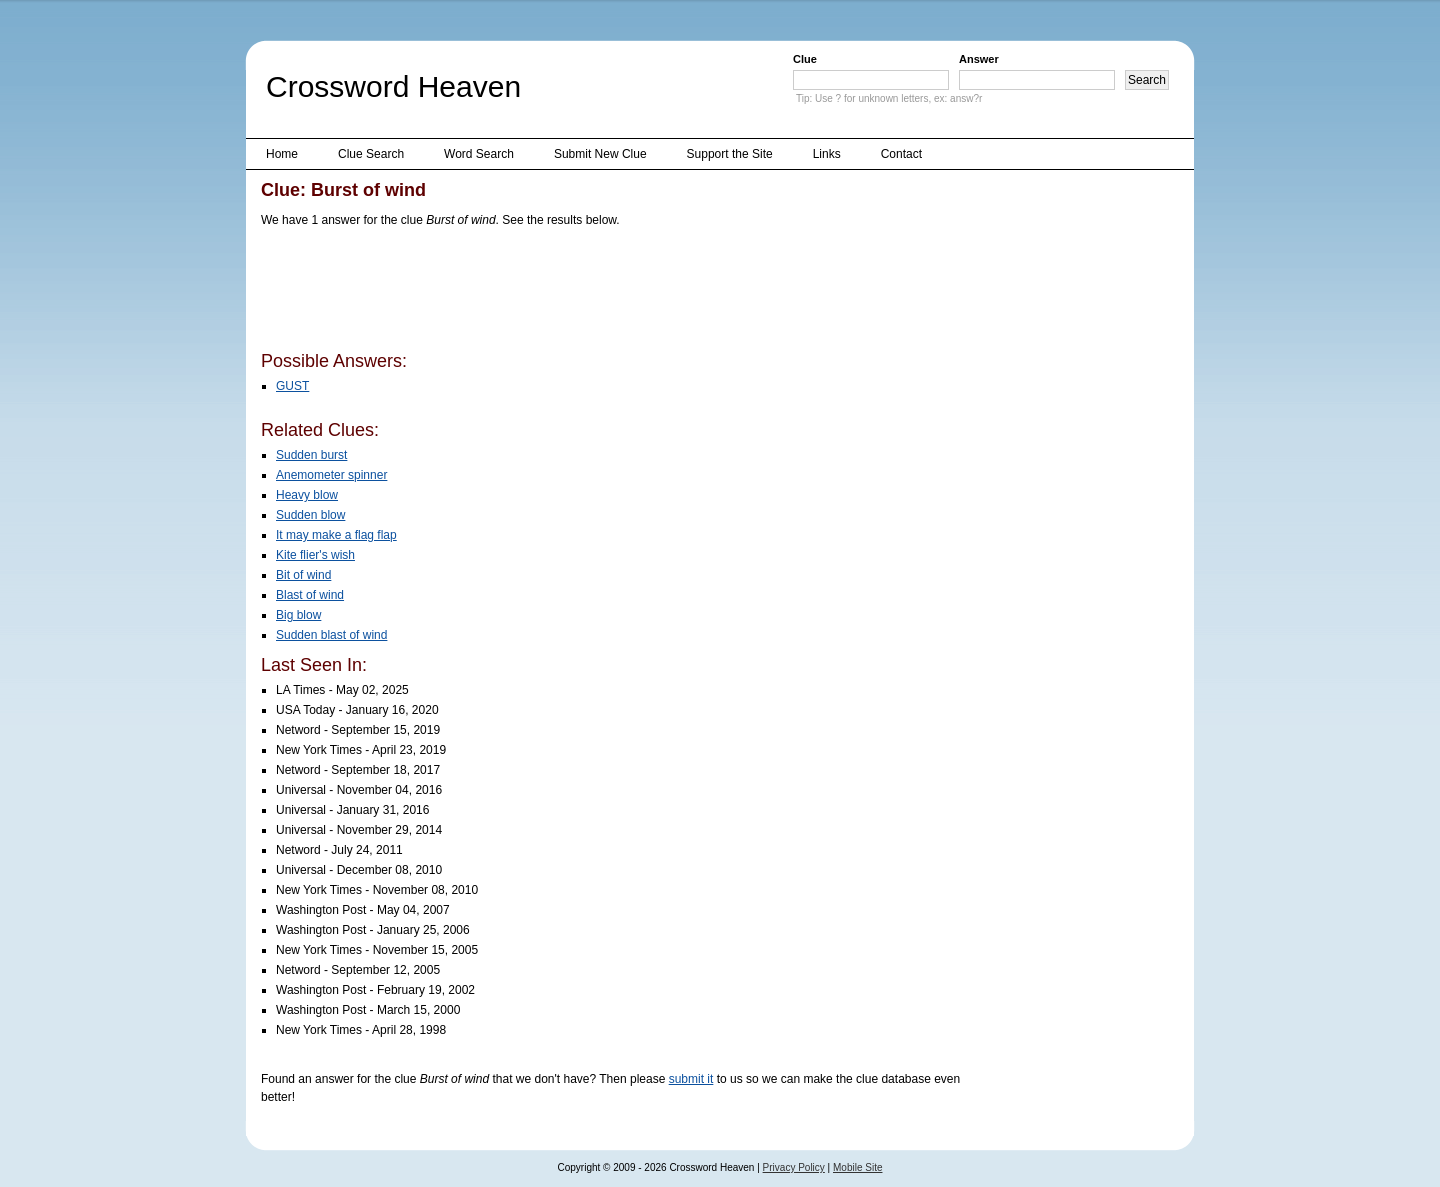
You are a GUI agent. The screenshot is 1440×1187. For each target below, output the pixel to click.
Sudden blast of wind (331, 635)
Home (282, 154)
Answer (979, 59)
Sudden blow (310, 515)
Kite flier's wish (315, 555)
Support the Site (730, 154)
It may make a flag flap (336, 535)
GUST (292, 386)
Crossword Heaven (393, 86)
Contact (901, 154)
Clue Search (371, 154)
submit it (691, 1079)
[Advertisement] (625, 293)
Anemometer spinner (331, 475)
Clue (805, 59)
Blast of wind (310, 595)
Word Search (479, 154)
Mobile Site (857, 1167)
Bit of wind (303, 575)
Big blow (298, 615)
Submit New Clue (600, 154)
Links (827, 154)
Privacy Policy (794, 1167)
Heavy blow (307, 495)
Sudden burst (311, 455)
